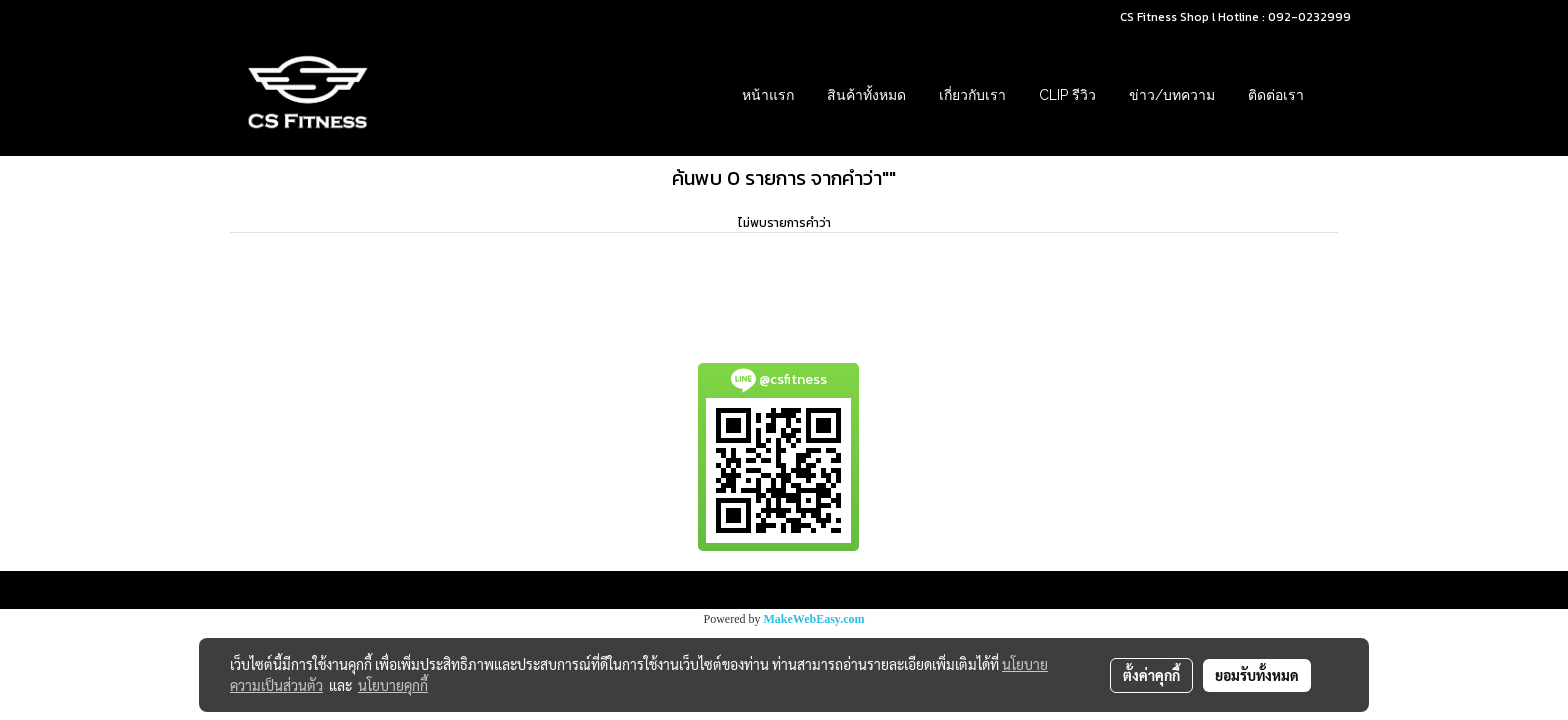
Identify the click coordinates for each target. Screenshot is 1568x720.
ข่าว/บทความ (1172, 95)
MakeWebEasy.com (814, 619)
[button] (1338, 95)
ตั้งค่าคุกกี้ (1151, 675)
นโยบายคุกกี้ (393, 685)
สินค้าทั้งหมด (866, 95)
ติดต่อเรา (1276, 95)
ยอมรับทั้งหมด (1257, 675)
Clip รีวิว (1067, 95)
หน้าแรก (768, 95)
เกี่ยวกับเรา (972, 95)
